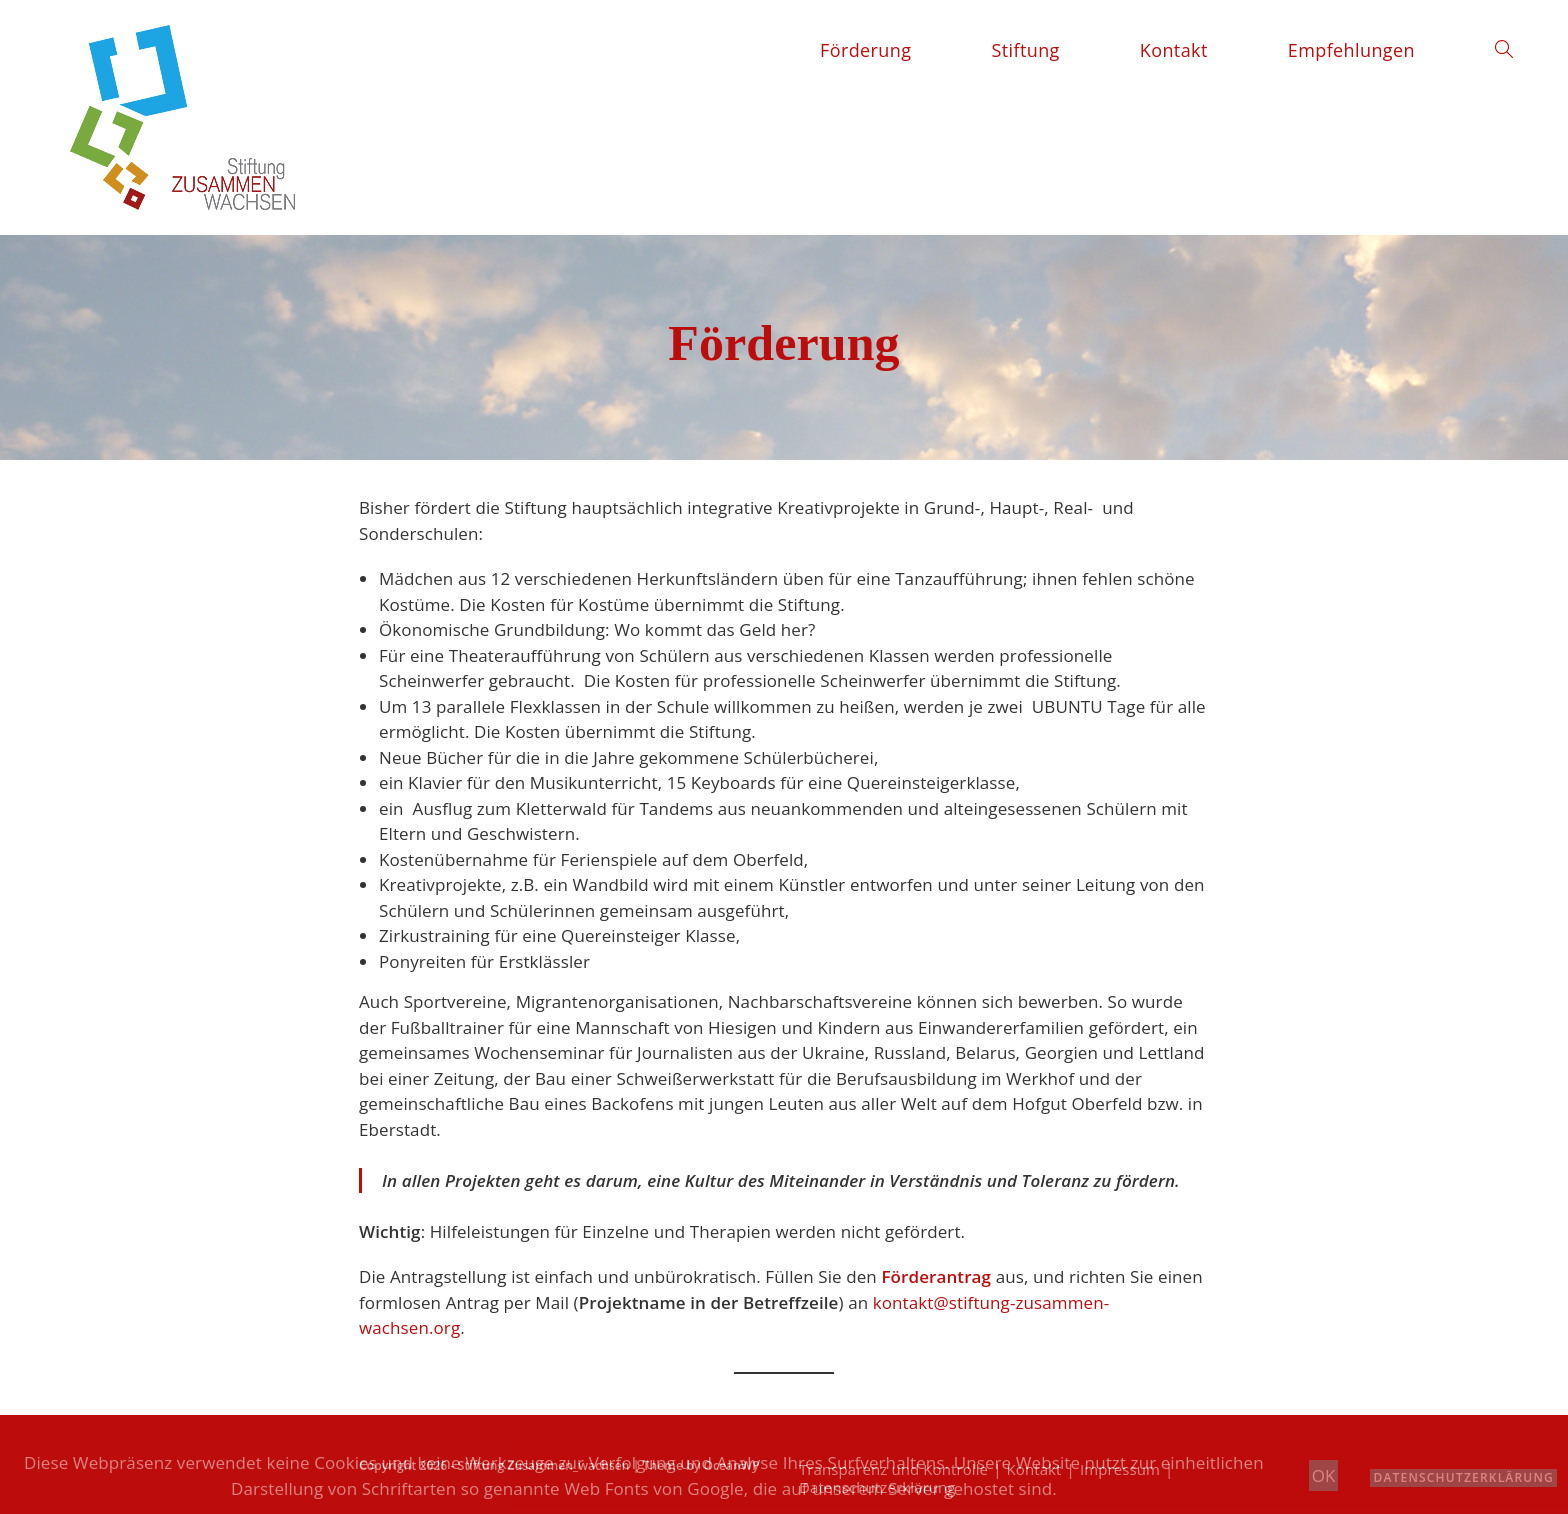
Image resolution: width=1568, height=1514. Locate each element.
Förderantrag (936, 1276)
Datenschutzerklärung (1463, 1477)
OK (1324, 1475)
